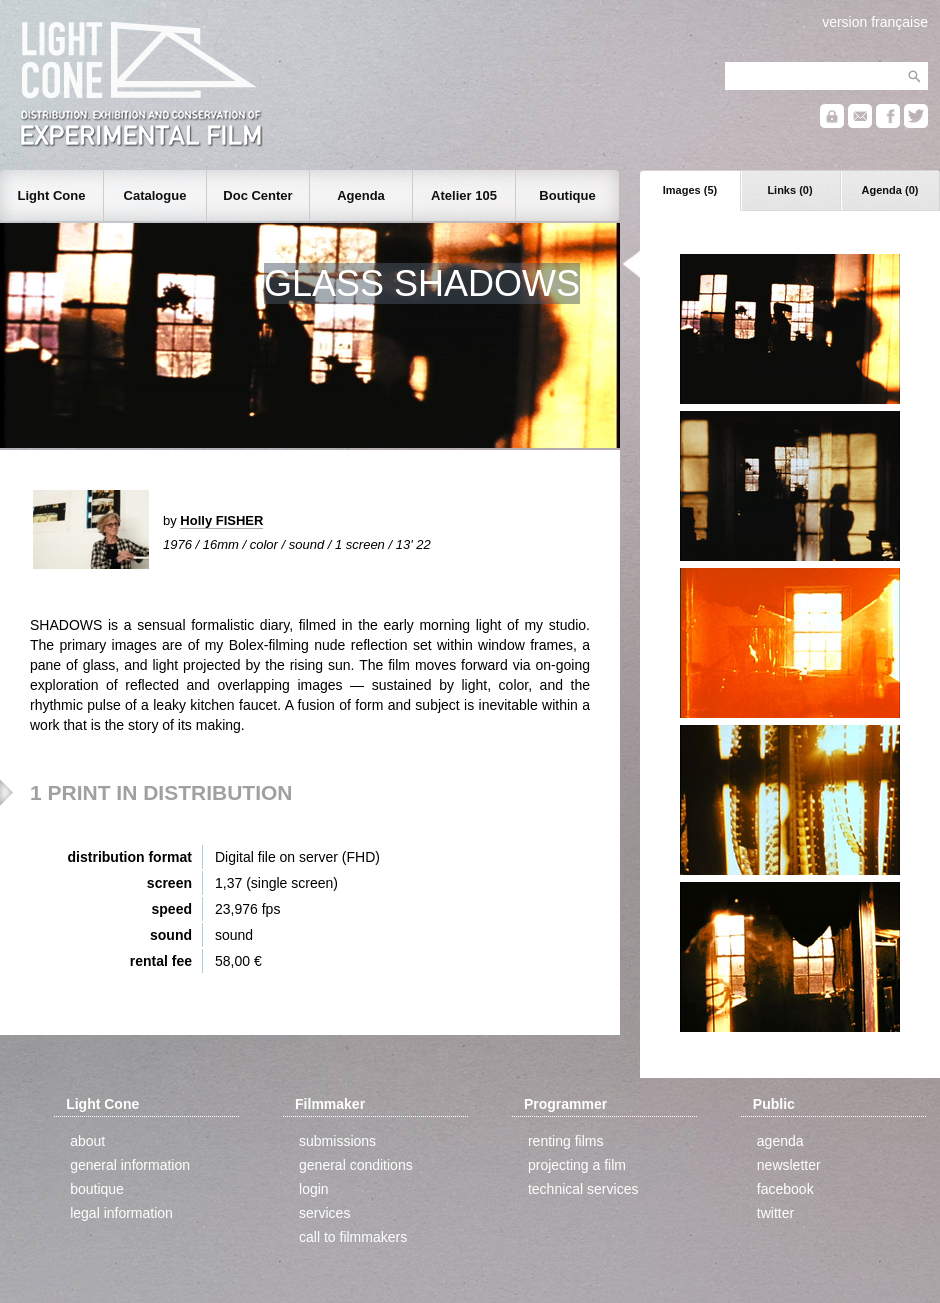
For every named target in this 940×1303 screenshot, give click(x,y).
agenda (780, 1141)
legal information (121, 1213)
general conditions (356, 1165)
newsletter (789, 1165)
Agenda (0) (890, 190)
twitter (775, 1213)
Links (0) (789, 190)
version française (875, 22)
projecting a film (577, 1165)
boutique (97, 1189)
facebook (785, 1189)
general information (130, 1165)
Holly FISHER (221, 520)
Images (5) (690, 190)
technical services (583, 1189)
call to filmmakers (353, 1237)
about (87, 1141)
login (314, 1189)
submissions (337, 1141)
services (324, 1213)
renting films (565, 1141)
